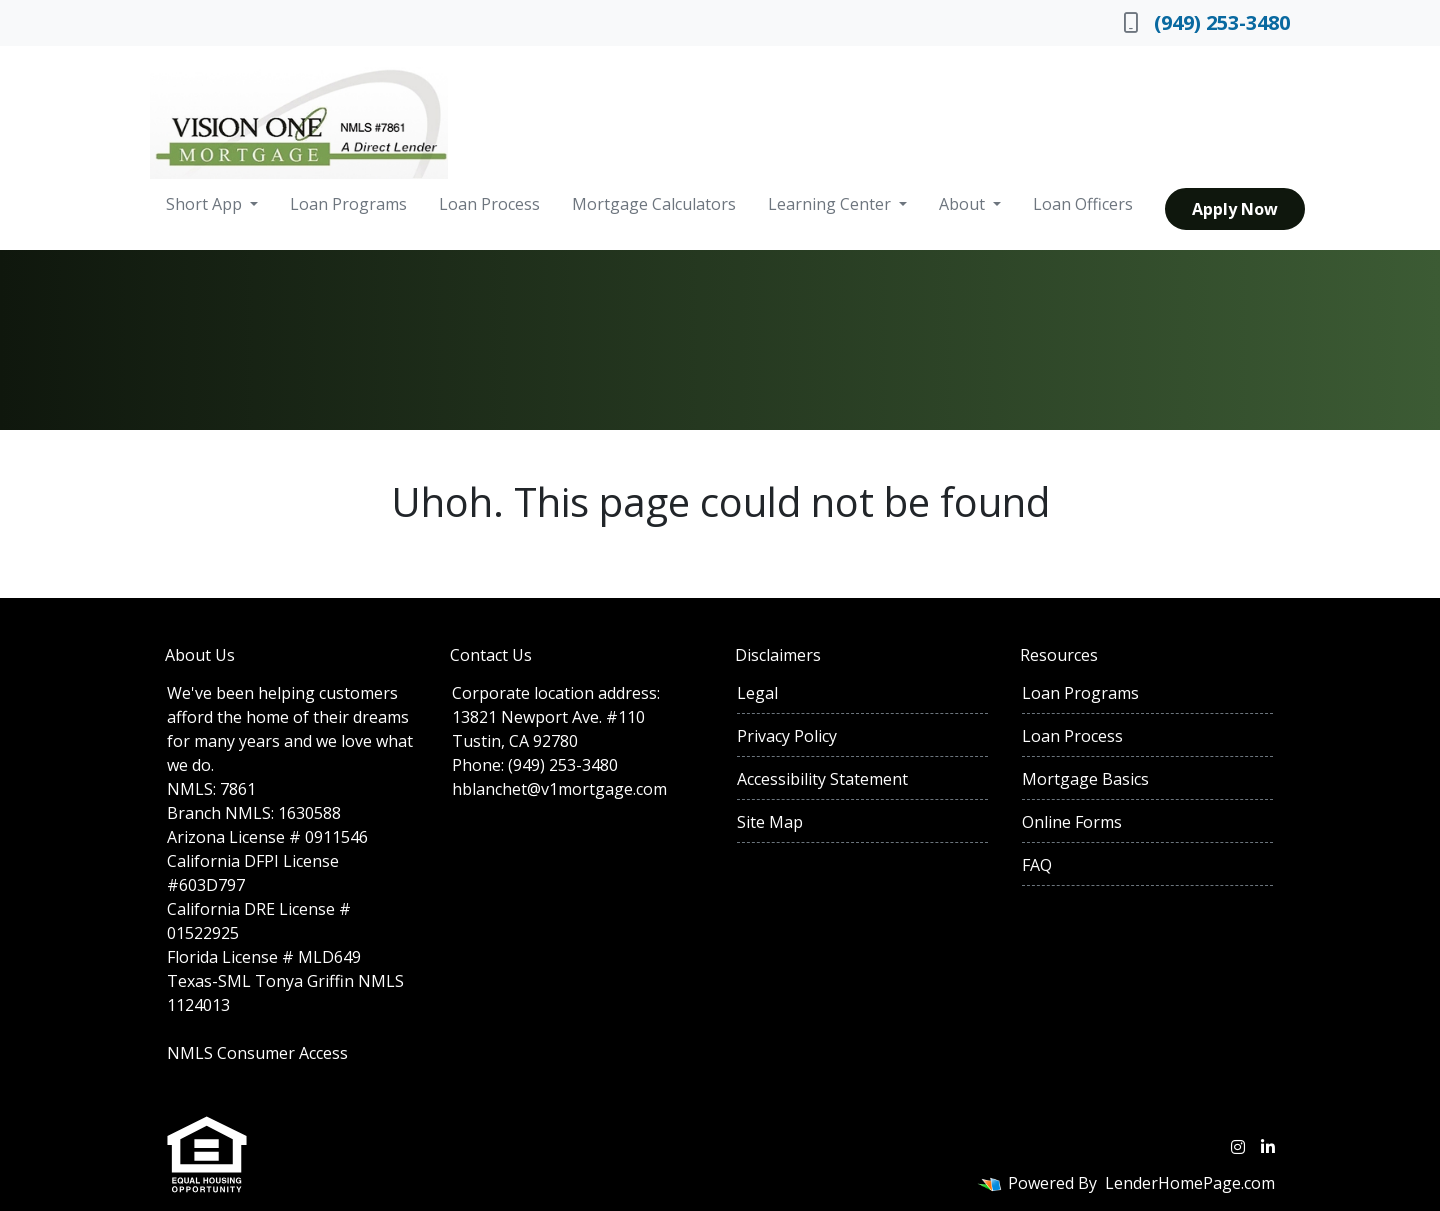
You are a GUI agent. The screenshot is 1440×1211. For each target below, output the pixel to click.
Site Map (770, 822)
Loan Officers (1083, 204)
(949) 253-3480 (1206, 22)
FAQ (1037, 865)
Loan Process (489, 204)
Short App (206, 204)
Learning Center (831, 204)
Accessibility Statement (822, 779)
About (964, 204)
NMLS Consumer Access (257, 1053)
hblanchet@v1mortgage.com (559, 789)
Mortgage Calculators (654, 204)
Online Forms (1072, 822)
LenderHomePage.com (1190, 1183)
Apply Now (1235, 209)
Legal (757, 693)
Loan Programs (348, 204)
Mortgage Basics (1085, 779)
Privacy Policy (787, 736)
